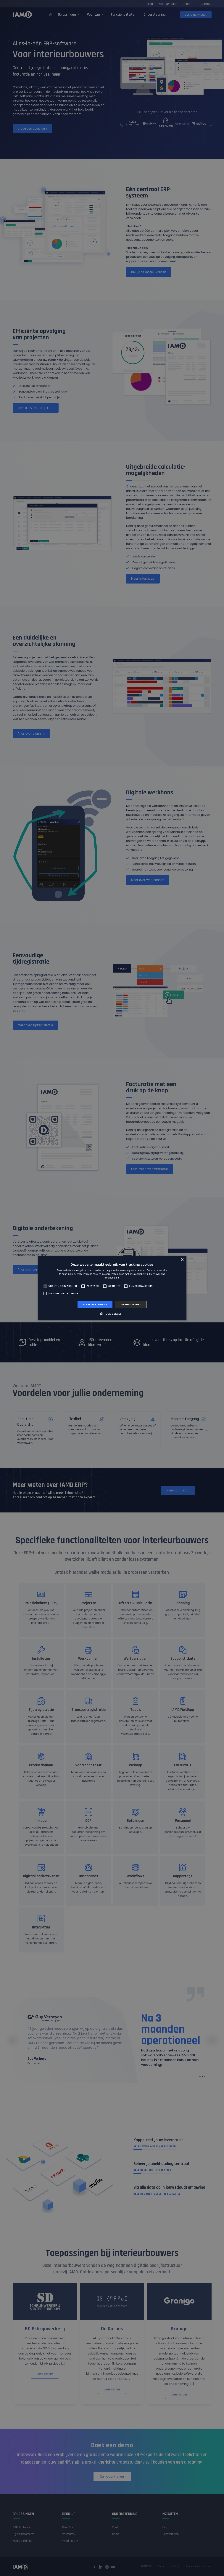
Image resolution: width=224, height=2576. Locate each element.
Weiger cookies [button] (131, 1304)
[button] (112, 1314)
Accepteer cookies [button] (95, 1304)
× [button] (182, 1259)
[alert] (112, 1288)
